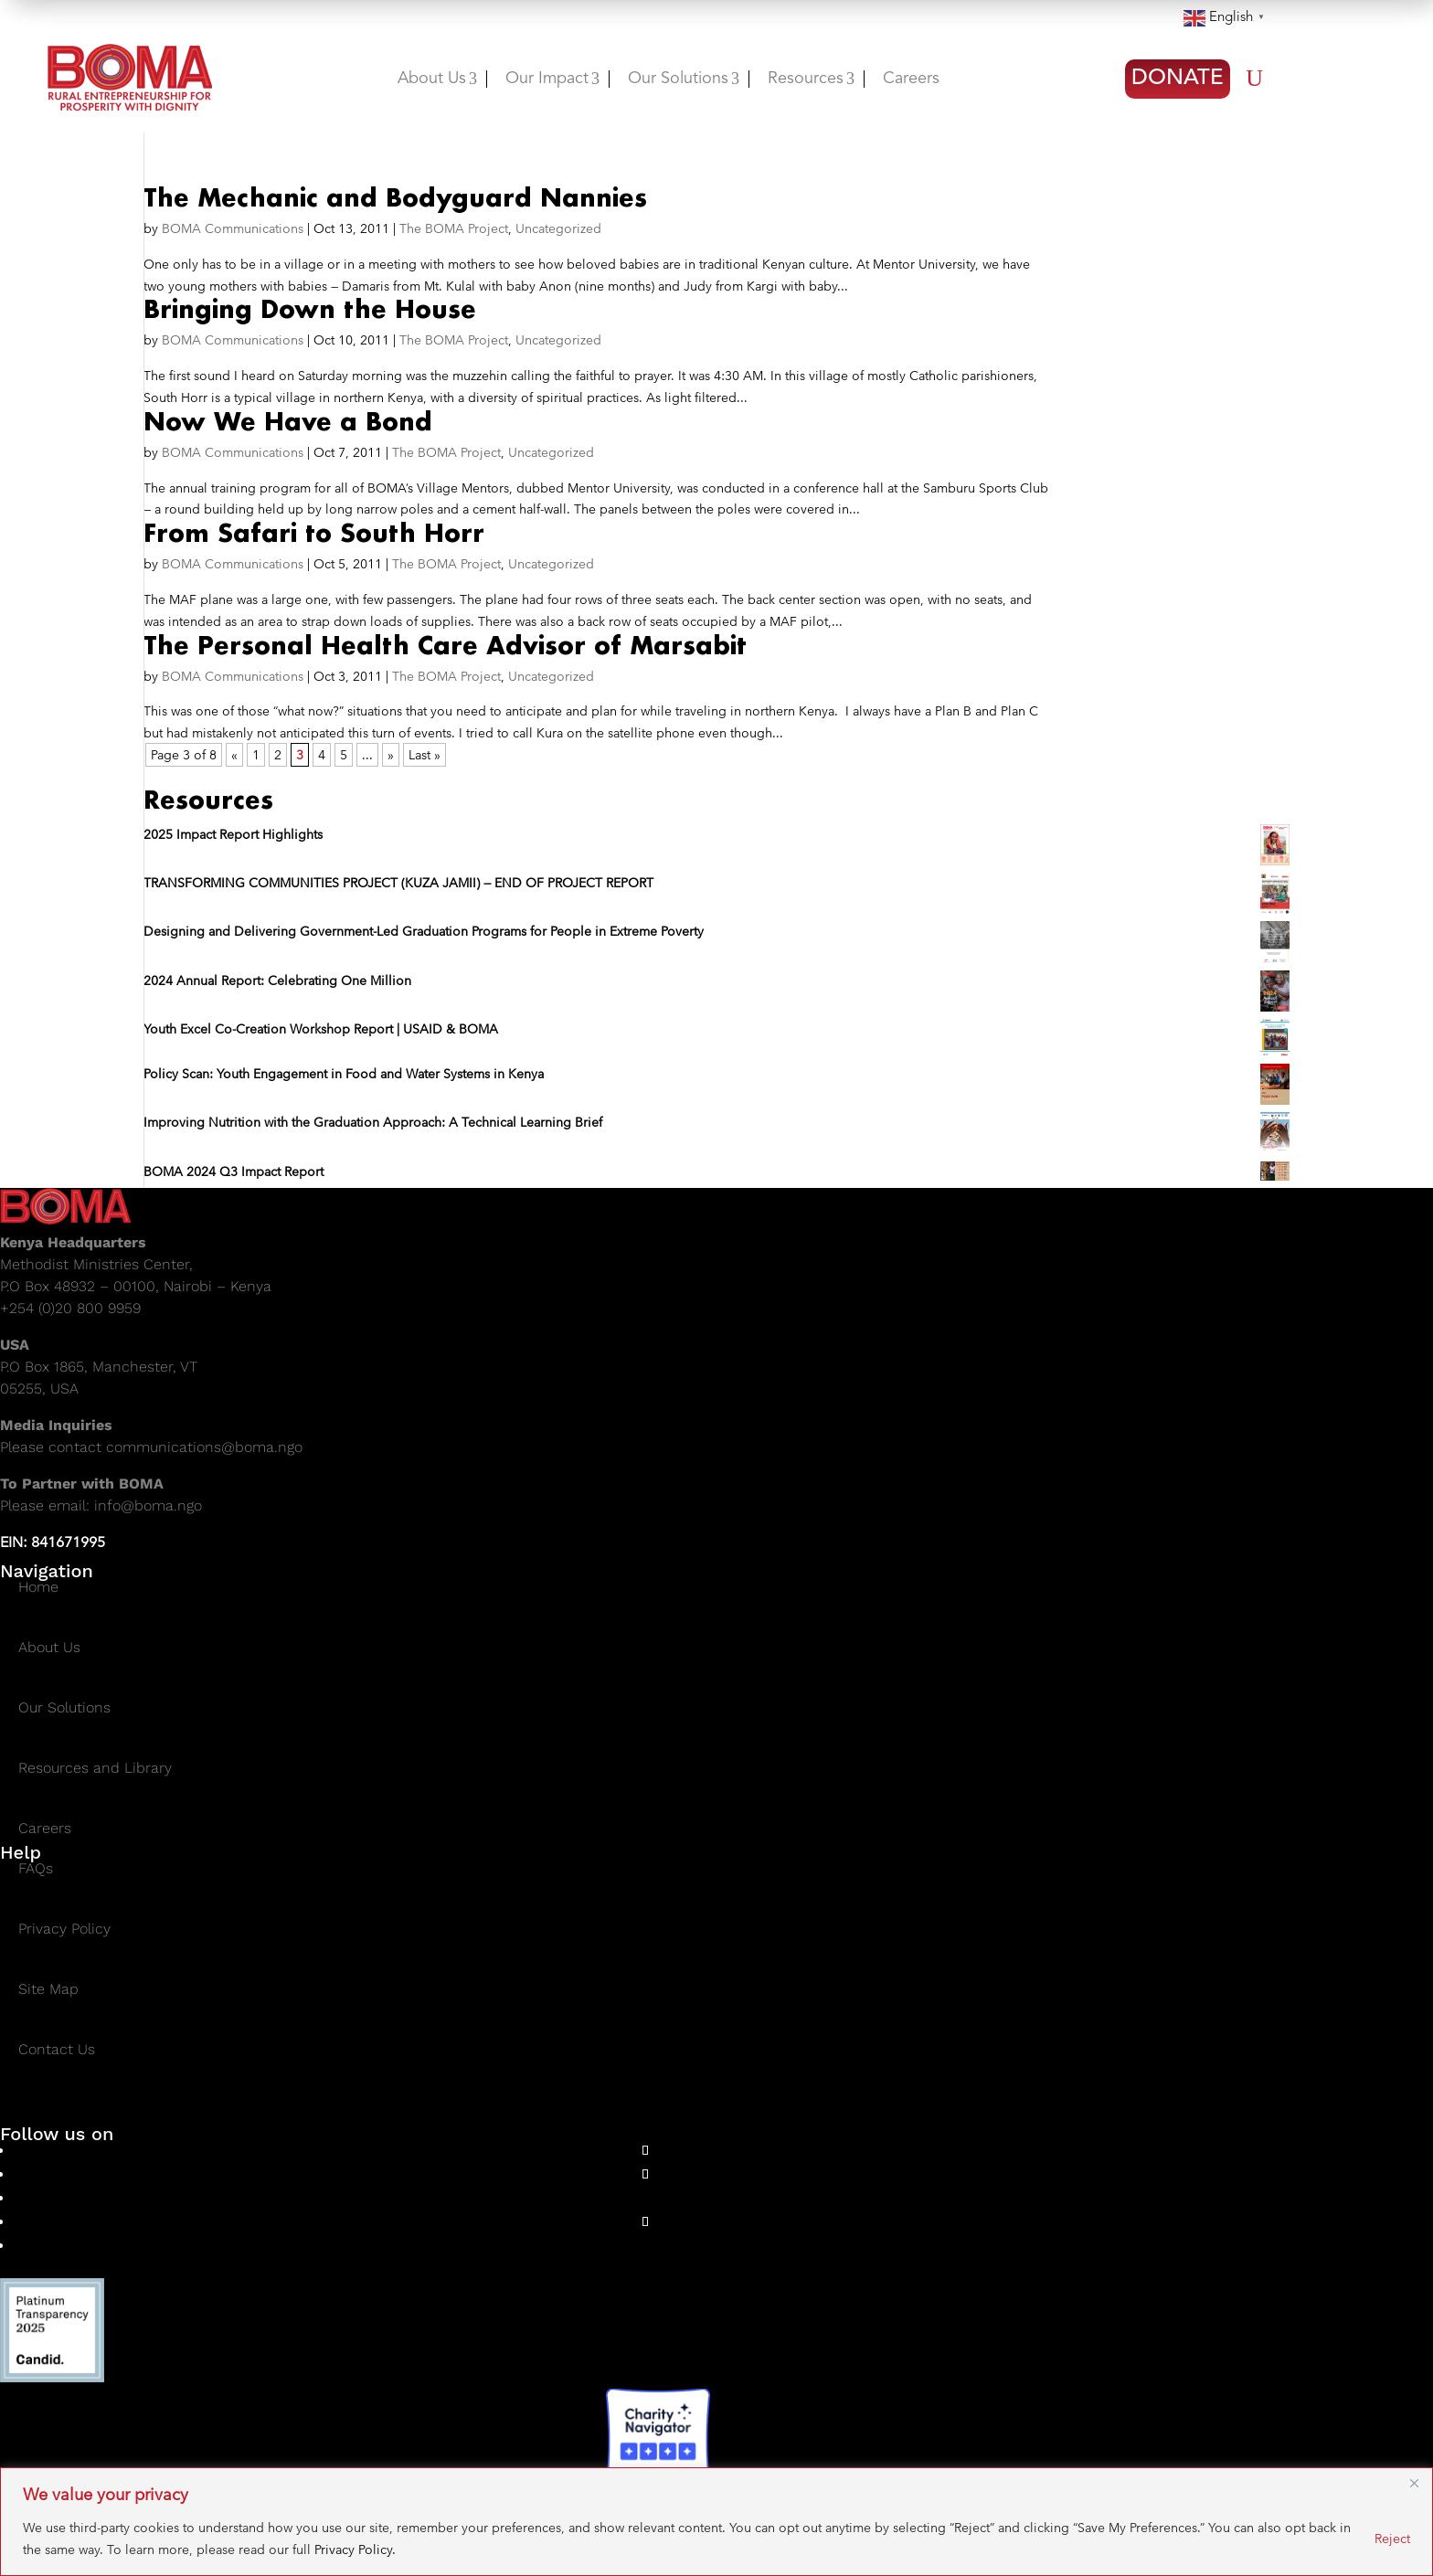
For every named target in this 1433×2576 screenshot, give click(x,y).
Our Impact (552, 79)
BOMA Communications (232, 228)
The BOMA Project (453, 228)
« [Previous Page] (234, 755)
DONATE (1177, 79)
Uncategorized (558, 228)
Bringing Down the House (309, 308)
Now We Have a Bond (287, 421)
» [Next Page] (390, 755)
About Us (437, 79)
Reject (1392, 2538)
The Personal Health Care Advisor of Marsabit (445, 645)
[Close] (1414, 2483)
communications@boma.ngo (204, 1447)
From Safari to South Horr (313, 532)
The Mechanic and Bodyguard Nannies (395, 197)
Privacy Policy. (355, 2549)
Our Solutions (683, 79)
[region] (716, 2521)
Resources (811, 79)
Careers (911, 78)
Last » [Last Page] (425, 755)
